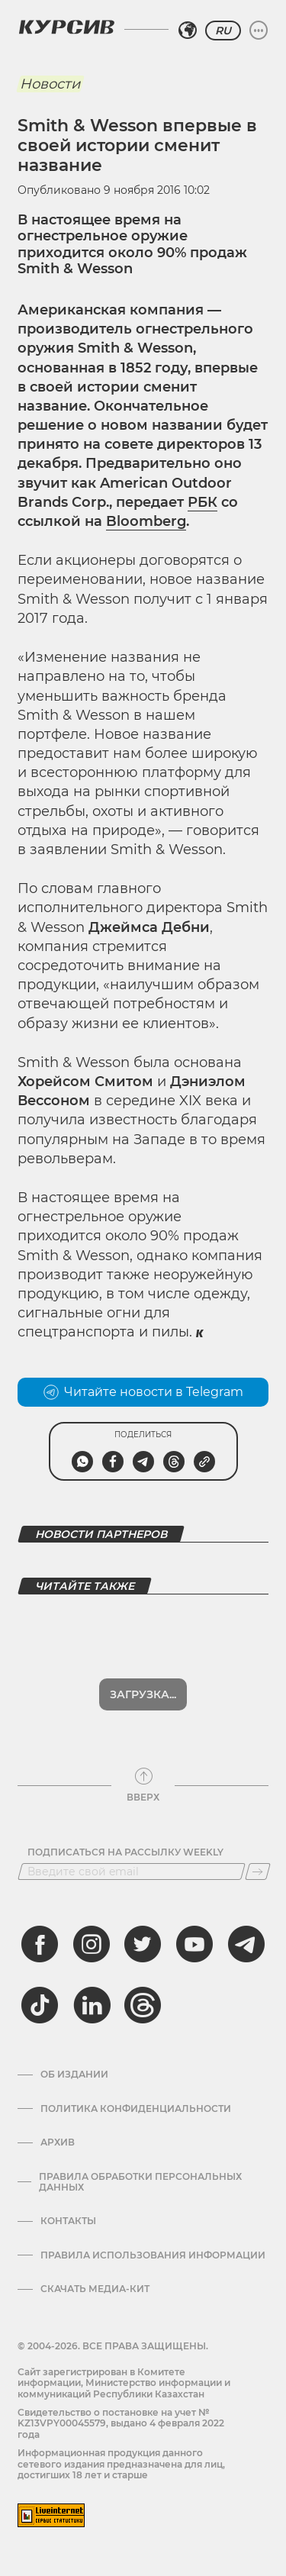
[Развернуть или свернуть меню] (258, 30)
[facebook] (39, 1944)
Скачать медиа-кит (94, 2289)
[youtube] (194, 1944)
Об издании (74, 2074)
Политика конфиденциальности (135, 2109)
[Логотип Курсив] (66, 26)
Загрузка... (143, 1694)
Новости (50, 84)
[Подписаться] (257, 1871)
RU (223, 30)
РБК (202, 502)
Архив (57, 2142)
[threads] (142, 2005)
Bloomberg (146, 521)
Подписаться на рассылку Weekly (125, 1852)
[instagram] (91, 1944)
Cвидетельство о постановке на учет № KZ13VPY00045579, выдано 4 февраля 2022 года (121, 2423)
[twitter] (142, 1944)
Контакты (68, 2221)
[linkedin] (91, 2005)
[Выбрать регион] (188, 30)
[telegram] (246, 1944)
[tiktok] (39, 2005)
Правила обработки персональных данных (140, 2182)
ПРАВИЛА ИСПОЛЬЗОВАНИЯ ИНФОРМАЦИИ (152, 2255)
